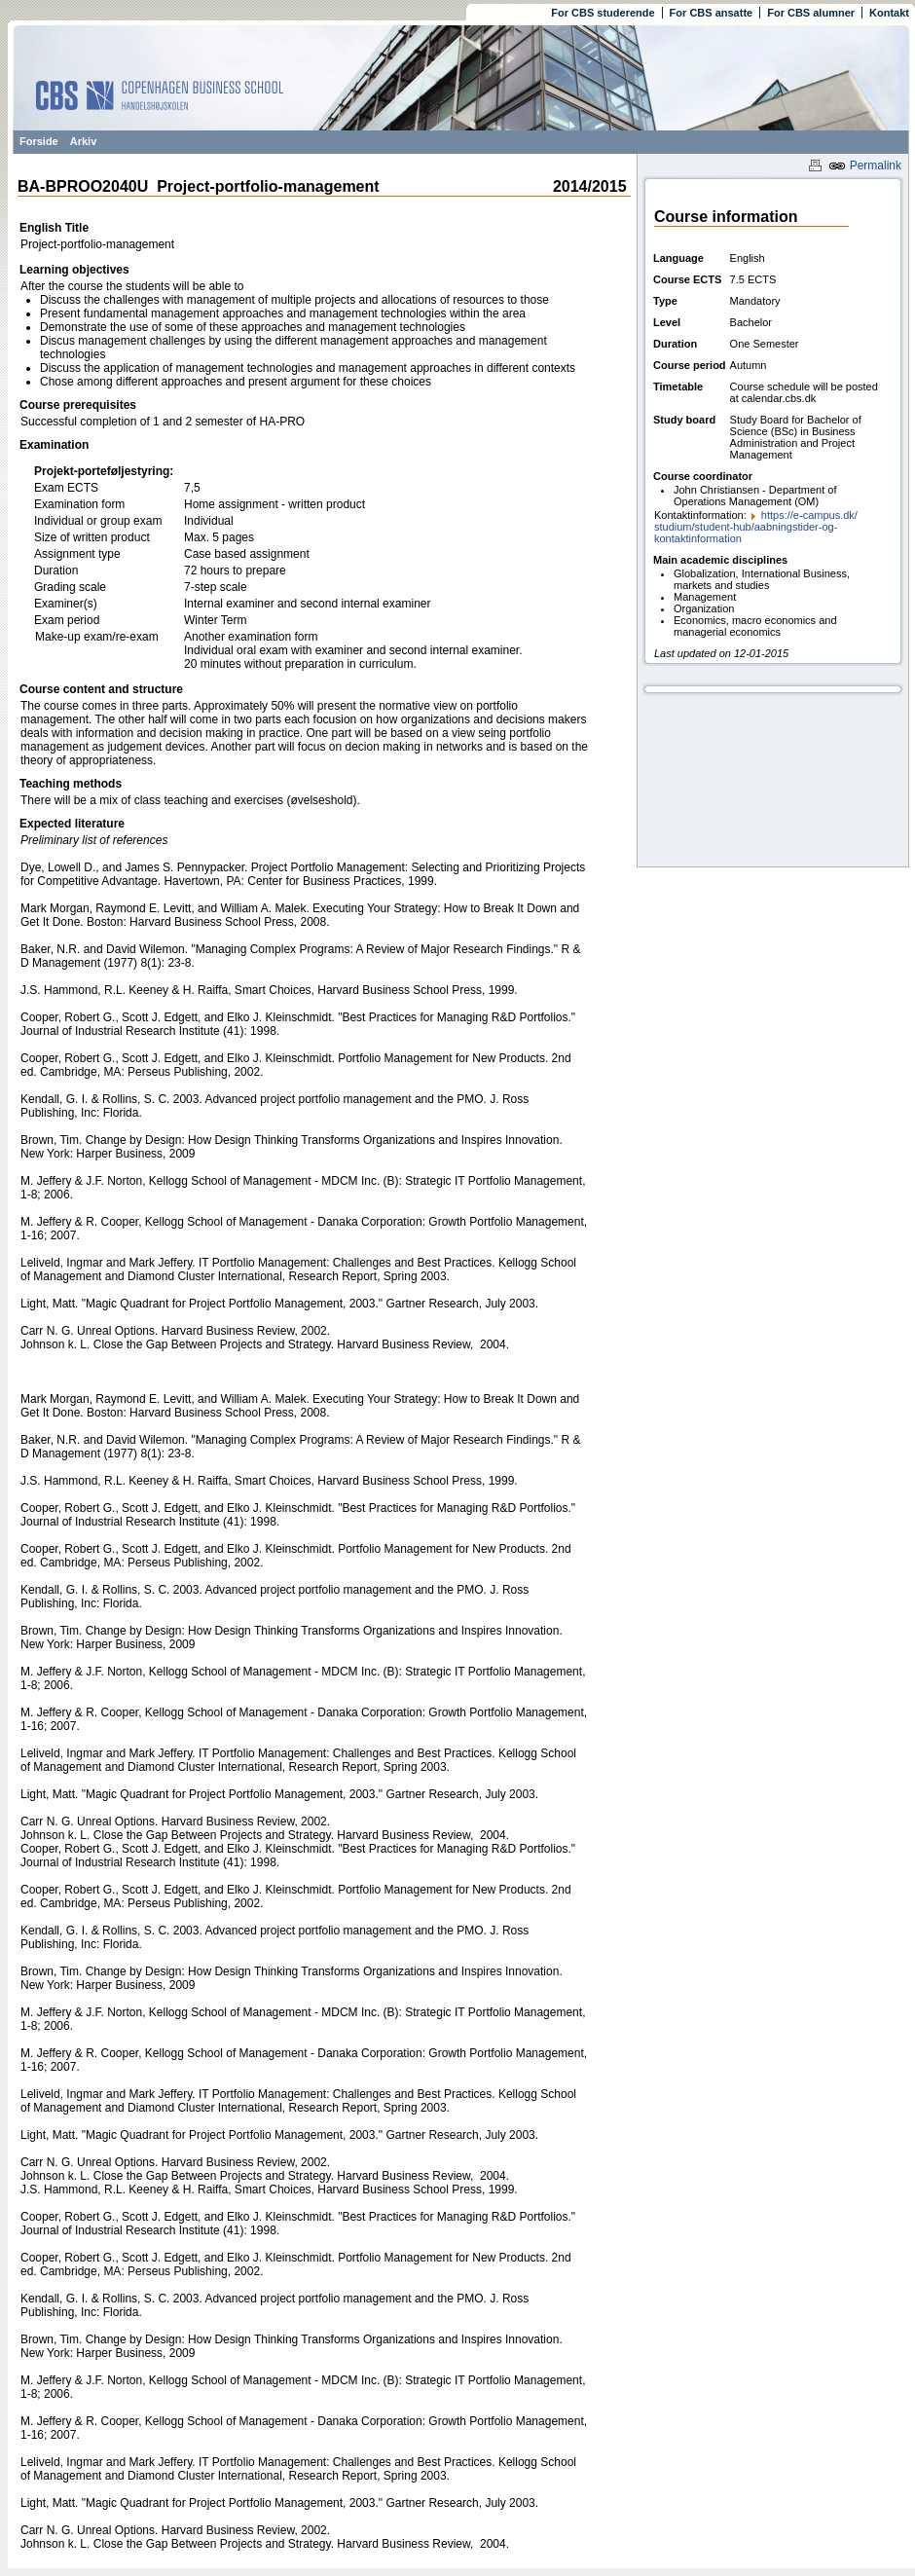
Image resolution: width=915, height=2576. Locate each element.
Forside (38, 141)
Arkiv (83, 141)
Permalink (864, 165)
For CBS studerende (602, 12)
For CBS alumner (811, 12)
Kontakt (889, 12)
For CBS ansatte (711, 12)
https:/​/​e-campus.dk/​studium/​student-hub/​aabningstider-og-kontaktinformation (756, 526)
